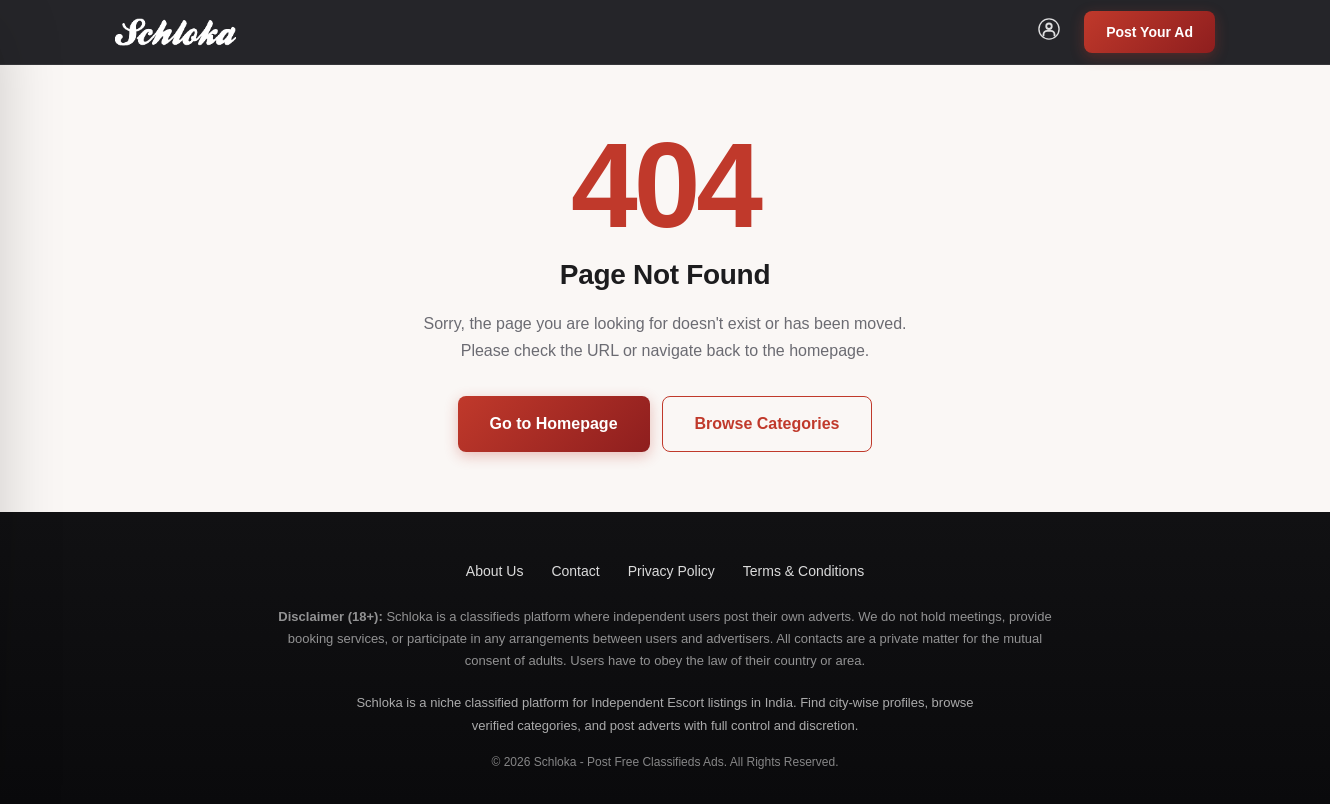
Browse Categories (767, 423)
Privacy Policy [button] (671, 571)
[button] (1049, 32)
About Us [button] (495, 571)
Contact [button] (575, 571)
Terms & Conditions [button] (803, 571)
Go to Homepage (554, 423)
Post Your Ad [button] (1149, 32)
